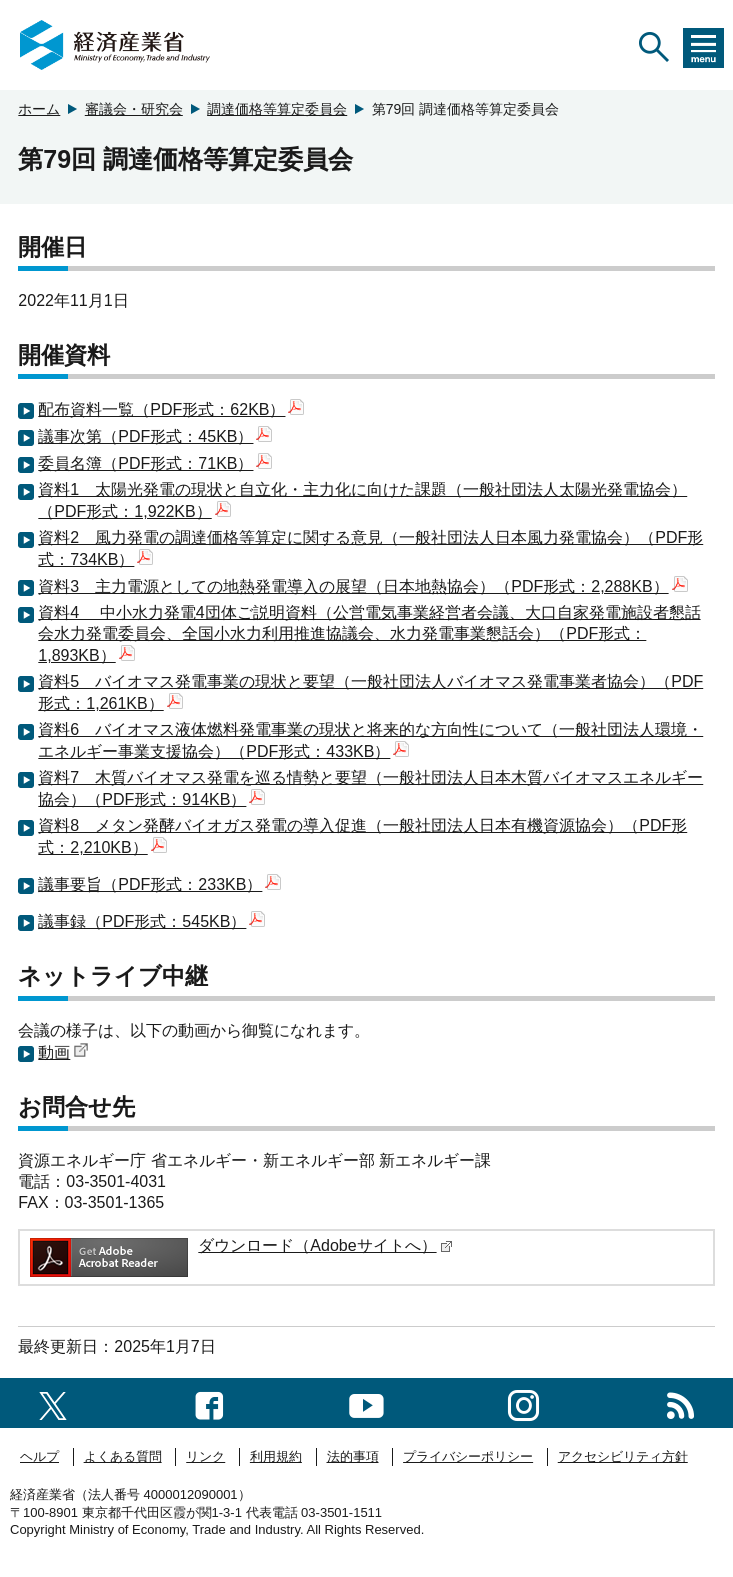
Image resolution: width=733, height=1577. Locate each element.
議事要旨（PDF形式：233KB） (159, 884)
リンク (205, 1456)
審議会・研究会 (134, 109)
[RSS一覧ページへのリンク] (680, 1402)
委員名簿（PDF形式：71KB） (155, 463)
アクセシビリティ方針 (623, 1456)
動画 (63, 1052)
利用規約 (276, 1456)
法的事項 (353, 1456)
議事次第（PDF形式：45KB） (155, 436)
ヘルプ (39, 1456)
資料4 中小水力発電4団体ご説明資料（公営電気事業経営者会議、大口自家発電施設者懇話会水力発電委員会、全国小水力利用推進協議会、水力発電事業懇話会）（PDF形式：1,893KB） (369, 634)
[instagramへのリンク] (523, 1402)
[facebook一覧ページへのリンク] (209, 1402)
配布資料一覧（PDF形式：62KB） (171, 409)
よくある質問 (123, 1456)
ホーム (39, 109)
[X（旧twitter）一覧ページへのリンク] (53, 1402)
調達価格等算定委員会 (277, 109)
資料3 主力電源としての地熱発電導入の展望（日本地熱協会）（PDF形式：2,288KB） (362, 586)
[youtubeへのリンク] (366, 1402)
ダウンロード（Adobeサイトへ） (325, 1245)
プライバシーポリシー (468, 1456)
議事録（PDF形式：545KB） (151, 921)
